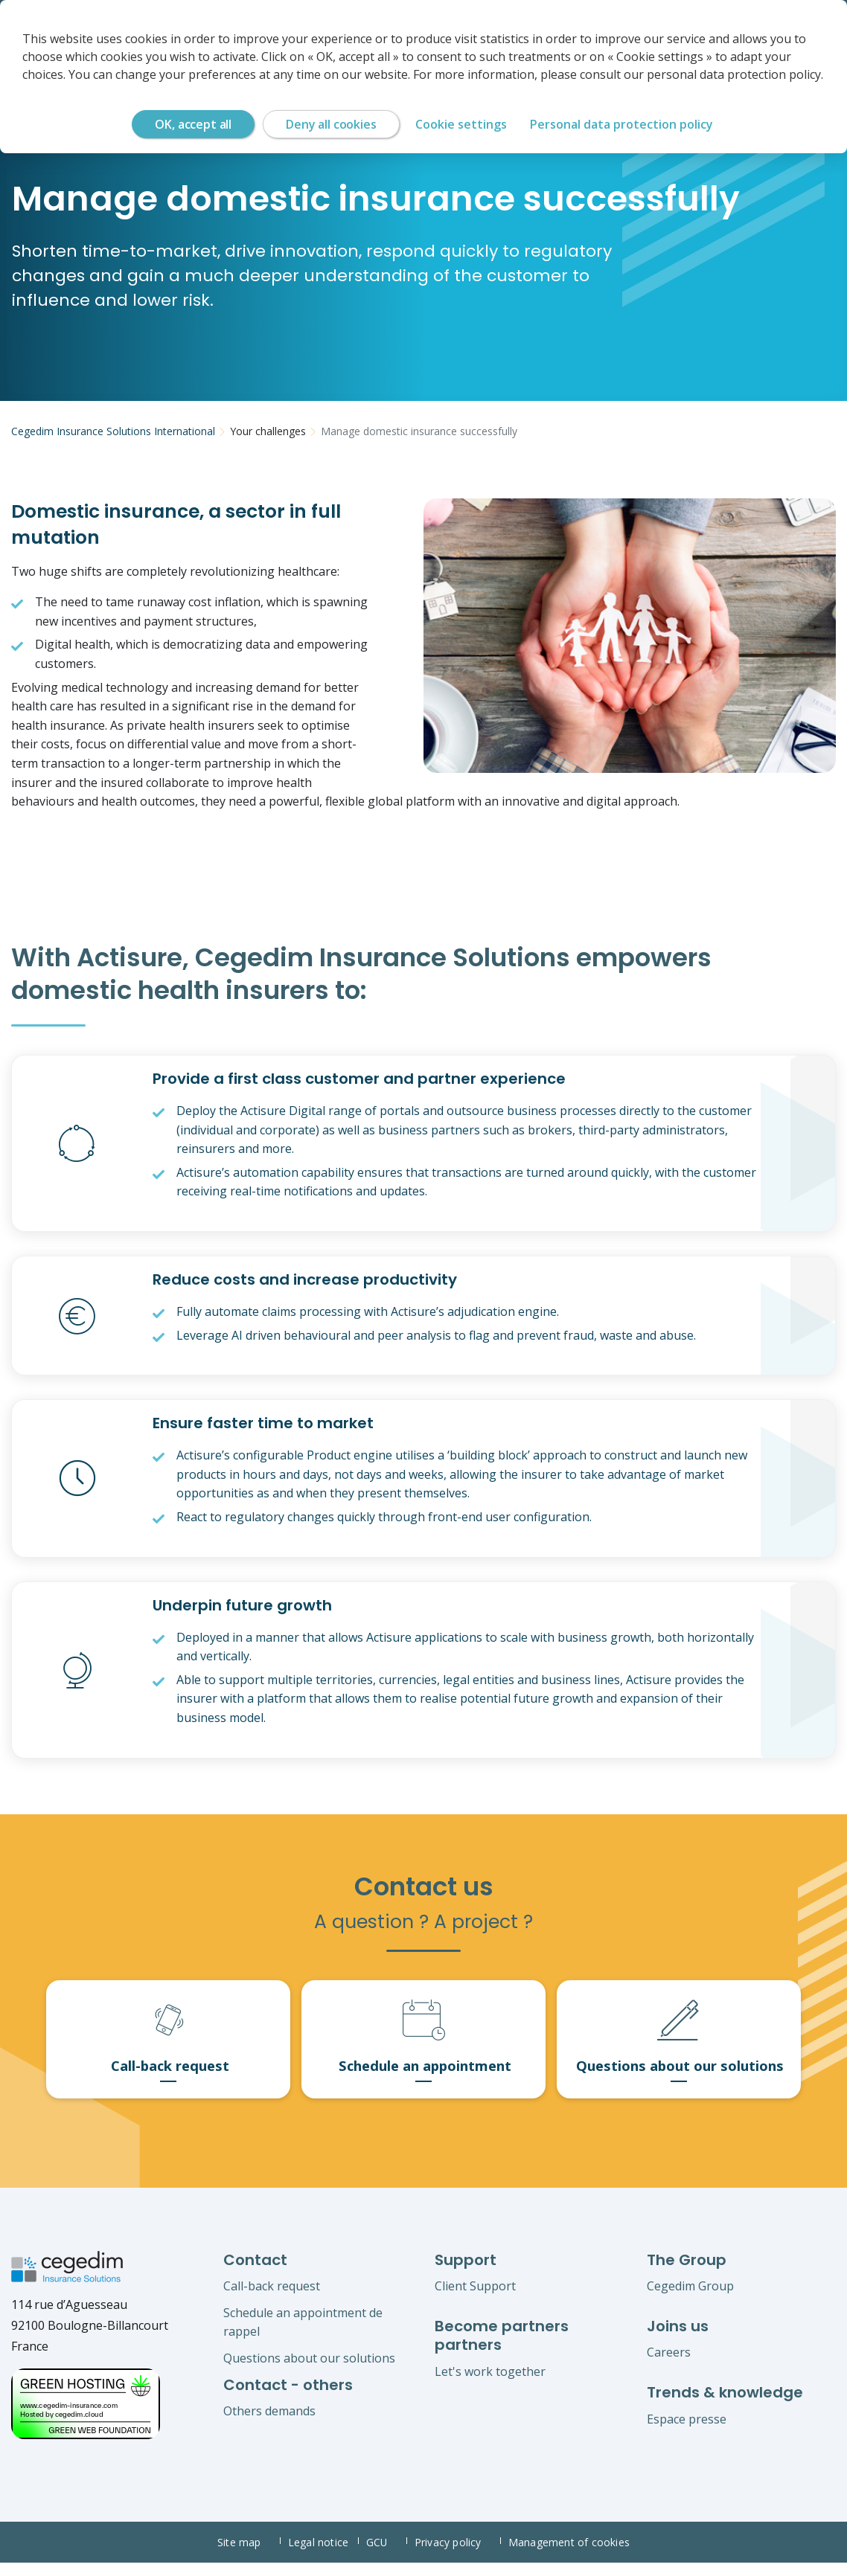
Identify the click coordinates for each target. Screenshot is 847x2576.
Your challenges (268, 431)
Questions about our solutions (309, 2371)
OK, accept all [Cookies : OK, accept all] (193, 124)
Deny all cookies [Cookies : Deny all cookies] (331, 124)
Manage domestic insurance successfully (419, 431)
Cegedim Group (690, 2298)
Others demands (269, 2423)
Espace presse (686, 2432)
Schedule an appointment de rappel (303, 2335)
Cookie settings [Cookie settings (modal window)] (461, 124)
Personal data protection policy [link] (621, 124)
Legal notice (321, 2555)
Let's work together (490, 2384)
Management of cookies (569, 2555)
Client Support (475, 2298)
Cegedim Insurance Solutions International (113, 431)
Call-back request (271, 2298)
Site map (248, 2555)
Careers (669, 2365)
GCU (386, 2555)
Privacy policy (459, 2555)
